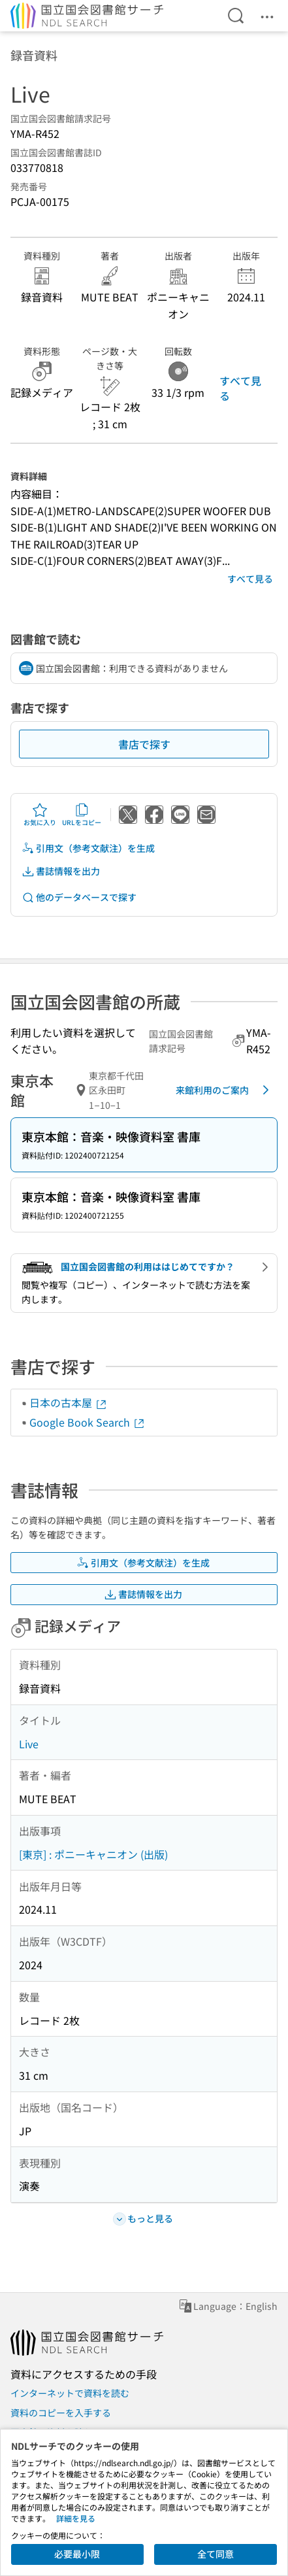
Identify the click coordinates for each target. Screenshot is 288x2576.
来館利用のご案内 (225, 1090)
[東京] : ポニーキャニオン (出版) (93, 1854)
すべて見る (240, 388)
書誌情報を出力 (61, 871)
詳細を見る (75, 2518)
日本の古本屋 (68, 1402)
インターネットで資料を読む (69, 2392)
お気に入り (40, 814)
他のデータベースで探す (79, 897)
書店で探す (144, 744)
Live (29, 1744)
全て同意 (215, 2553)
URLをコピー (81, 814)
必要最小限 (77, 2553)
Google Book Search (87, 1422)
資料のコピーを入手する (60, 2412)
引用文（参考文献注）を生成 (88, 848)
